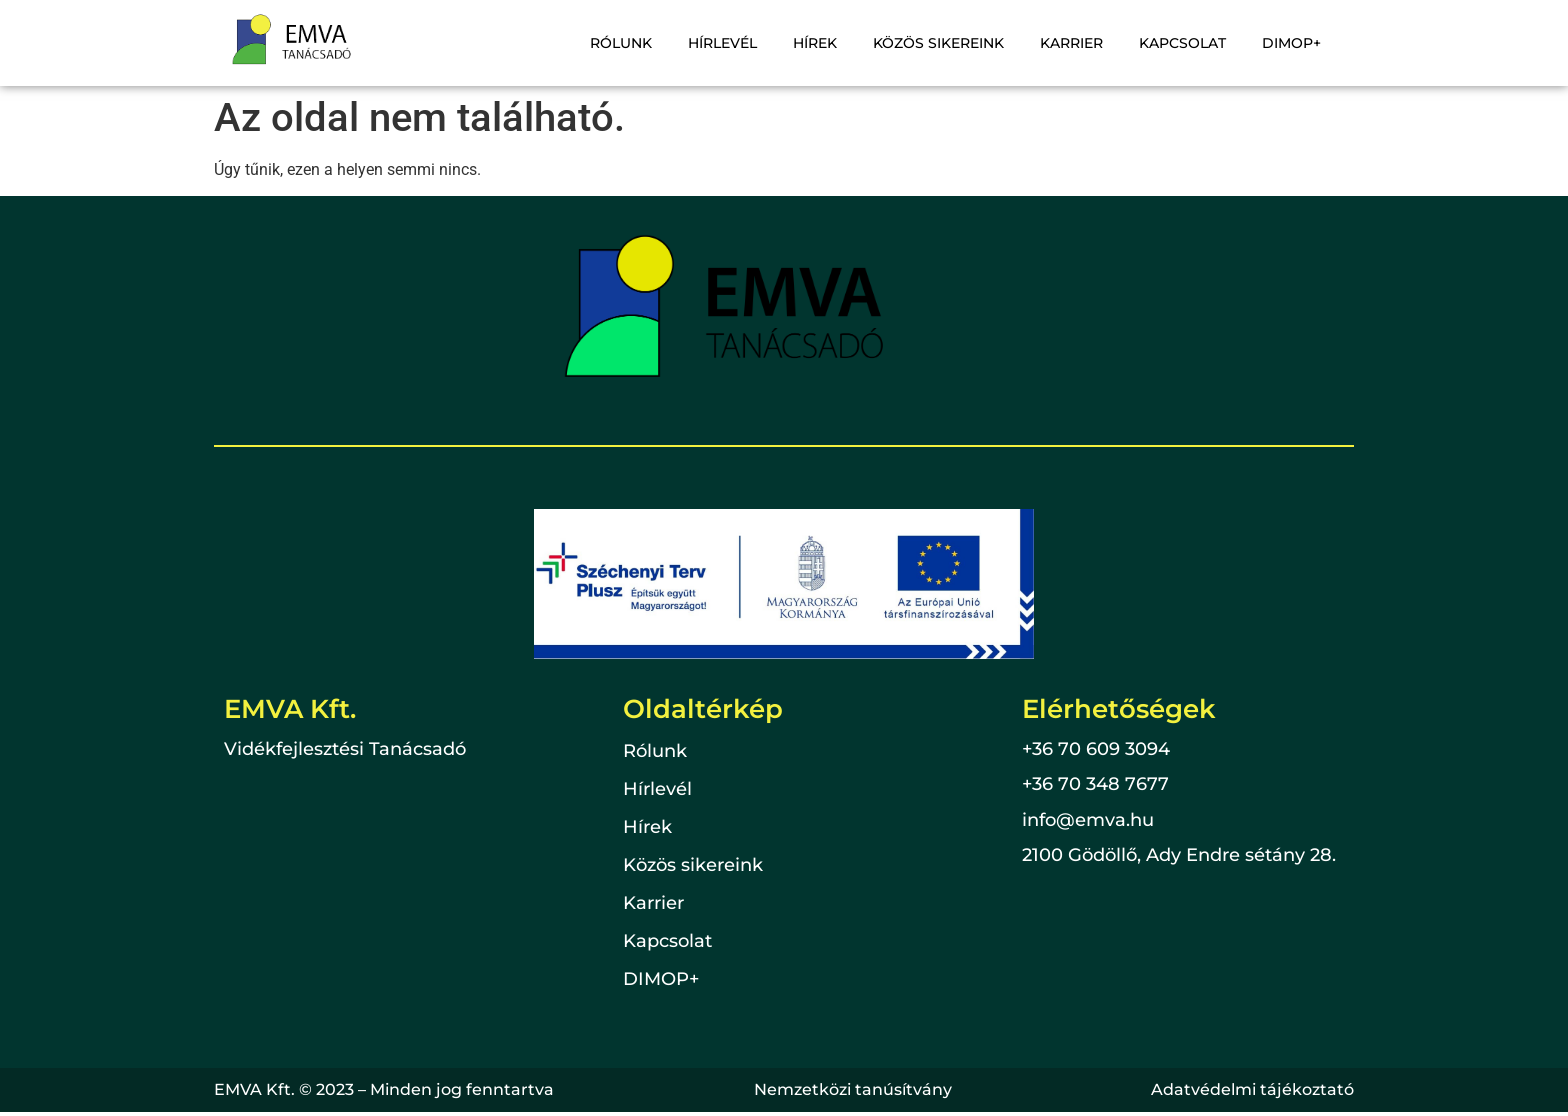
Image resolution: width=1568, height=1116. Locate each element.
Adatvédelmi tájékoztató (1252, 1089)
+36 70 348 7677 (1095, 784)
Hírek (815, 43)
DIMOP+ (1291, 43)
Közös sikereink (938, 43)
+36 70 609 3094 (1096, 749)
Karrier (1071, 43)
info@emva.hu (1088, 820)
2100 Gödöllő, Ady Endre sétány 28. (1179, 855)
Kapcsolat (1182, 43)
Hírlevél (722, 43)
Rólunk (621, 43)
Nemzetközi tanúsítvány (853, 1089)
